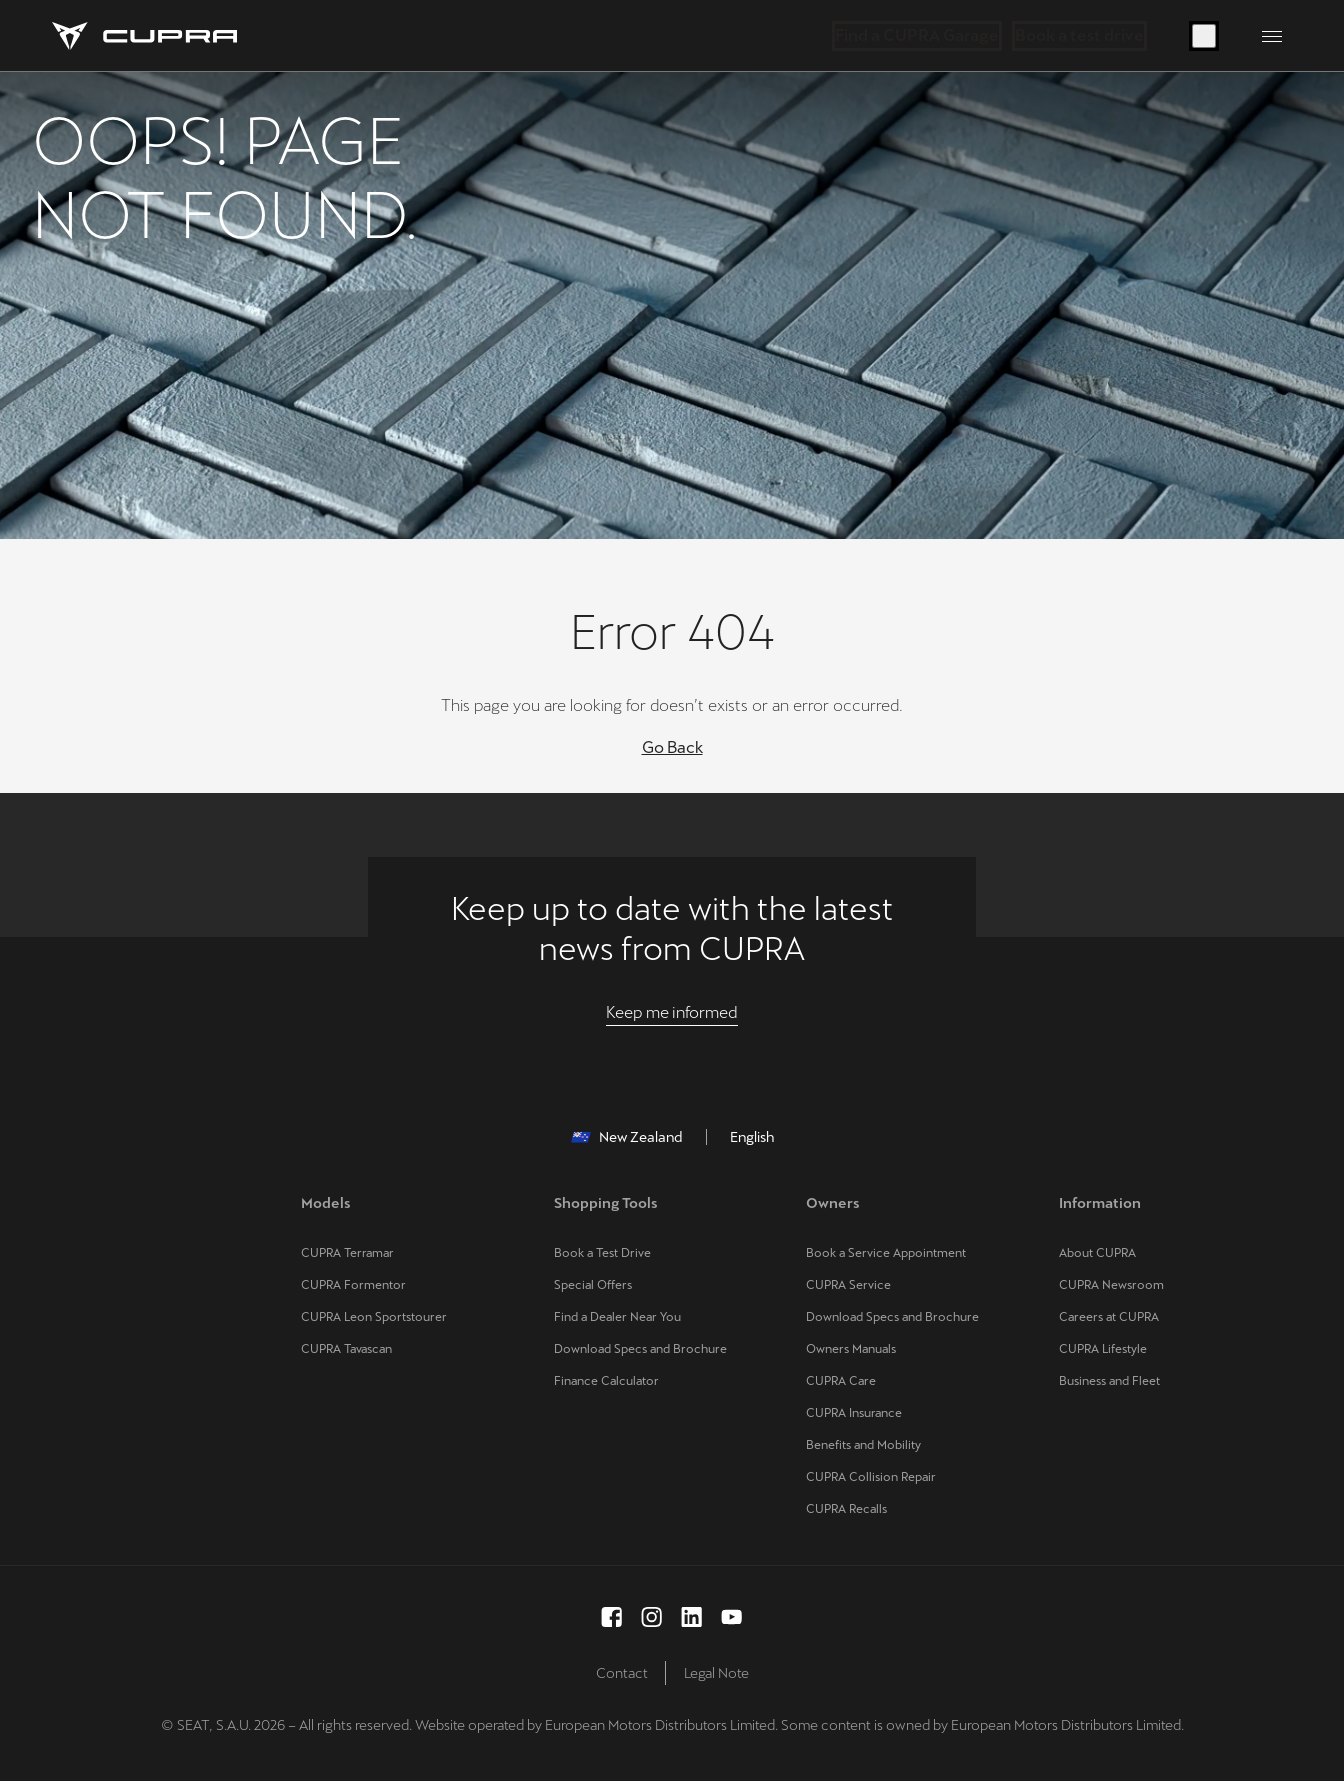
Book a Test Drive (602, 1253)
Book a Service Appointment (886, 1253)
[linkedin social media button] (692, 1617)
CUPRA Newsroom (1111, 1285)
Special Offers (593, 1285)
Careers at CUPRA (1109, 1317)
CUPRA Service (848, 1285)
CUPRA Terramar (347, 1253)
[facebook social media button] (612, 1617)
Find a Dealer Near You (617, 1317)
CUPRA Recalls (846, 1509)
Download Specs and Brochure (640, 1349)
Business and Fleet (1109, 1381)
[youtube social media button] (732, 1617)
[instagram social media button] (652, 1617)
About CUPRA (1097, 1253)
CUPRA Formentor (353, 1285)
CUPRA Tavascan (346, 1349)
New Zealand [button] (626, 1137)
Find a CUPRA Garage (917, 35)
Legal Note (716, 1673)
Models (326, 1203)
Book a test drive (1079, 35)
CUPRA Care (841, 1381)
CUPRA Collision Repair (871, 1477)
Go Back (672, 747)
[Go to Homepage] (144, 36)
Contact (622, 1673)
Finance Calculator (606, 1381)
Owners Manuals (851, 1349)
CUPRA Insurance (854, 1413)
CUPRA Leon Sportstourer (374, 1317)
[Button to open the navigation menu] (1272, 36)
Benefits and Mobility (863, 1445)
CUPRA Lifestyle (1103, 1349)
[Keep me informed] (672, 1013)
